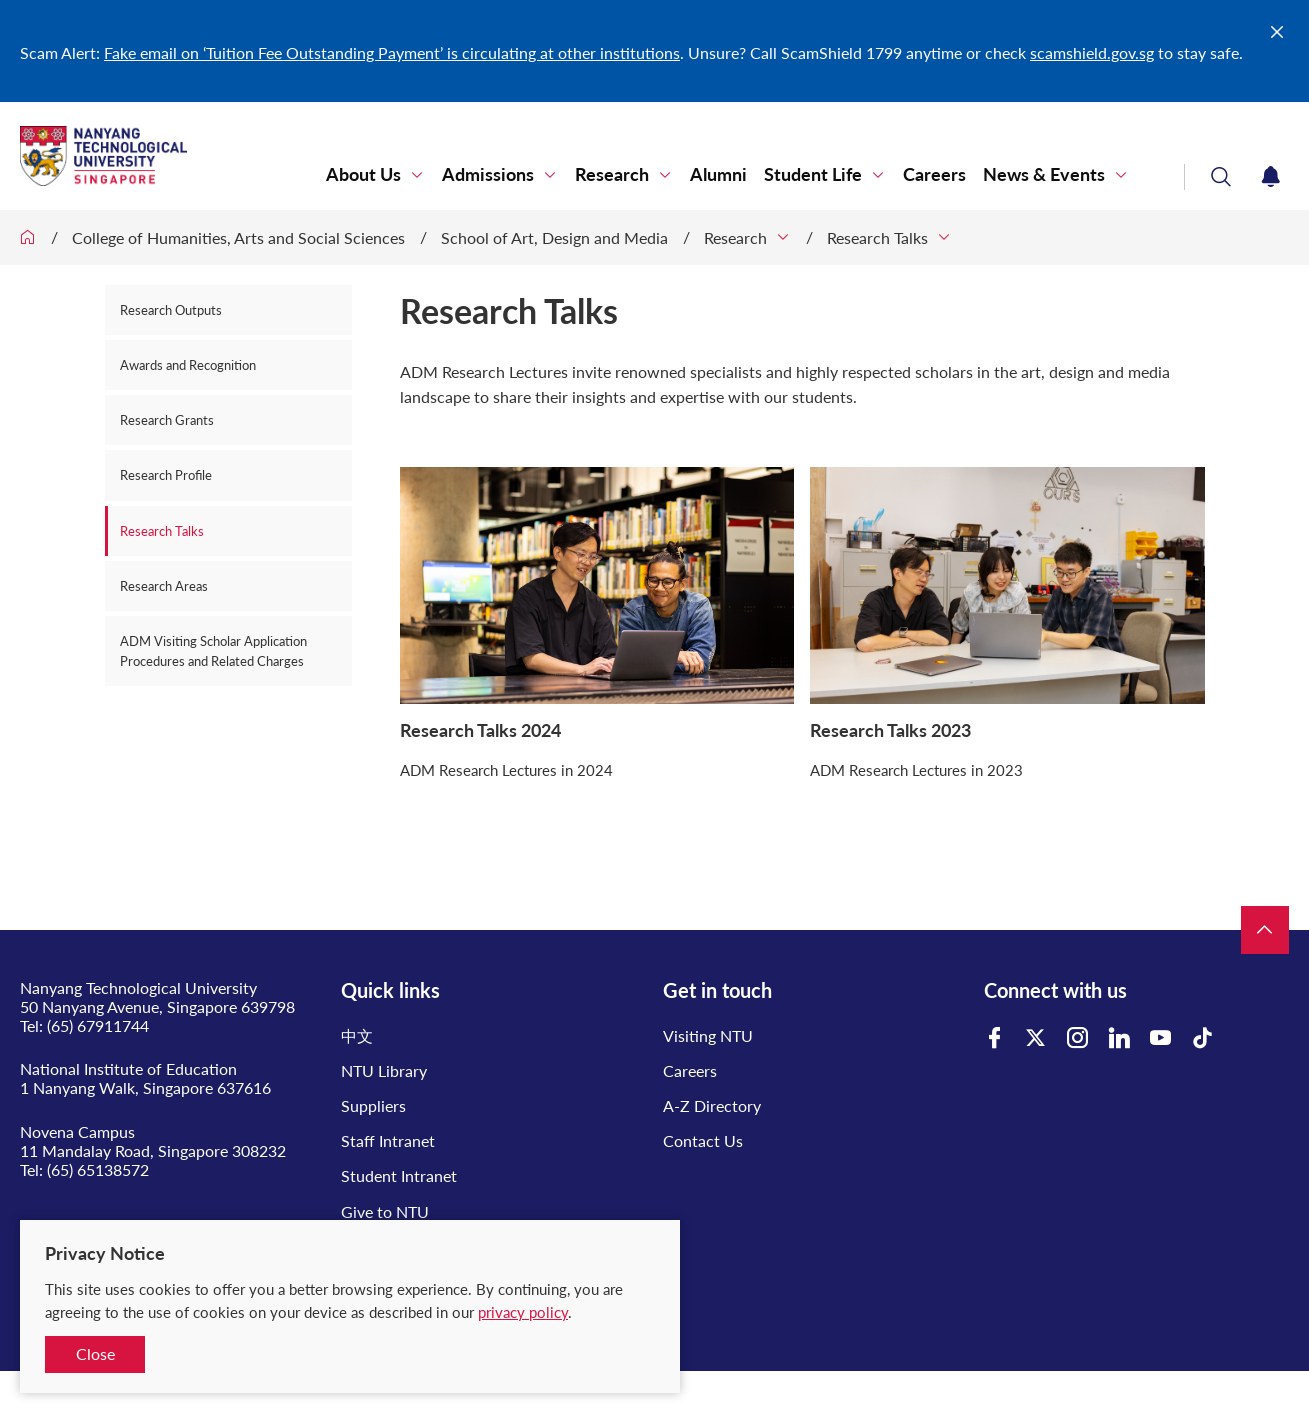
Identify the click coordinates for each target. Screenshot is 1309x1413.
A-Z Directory (712, 1105)
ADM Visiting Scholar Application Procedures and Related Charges (213, 651)
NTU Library (384, 1070)
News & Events (1044, 174)
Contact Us (703, 1140)
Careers (934, 174)
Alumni (718, 174)
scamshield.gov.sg (1092, 52)
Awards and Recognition (188, 365)
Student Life (813, 174)
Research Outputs (171, 310)
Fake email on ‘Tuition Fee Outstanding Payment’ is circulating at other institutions (392, 52)
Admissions (488, 174)
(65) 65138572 (98, 1169)
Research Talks (877, 237)
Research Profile (166, 475)
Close (95, 1353)
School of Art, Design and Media (554, 237)
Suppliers (373, 1105)
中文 (357, 1035)
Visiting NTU (708, 1035)
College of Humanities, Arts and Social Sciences (238, 237)
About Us (363, 174)
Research (612, 174)
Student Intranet (399, 1175)
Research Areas (164, 586)
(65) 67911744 (98, 1025)
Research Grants (167, 420)
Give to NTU (385, 1211)
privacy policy (523, 1312)
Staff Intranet (388, 1140)
